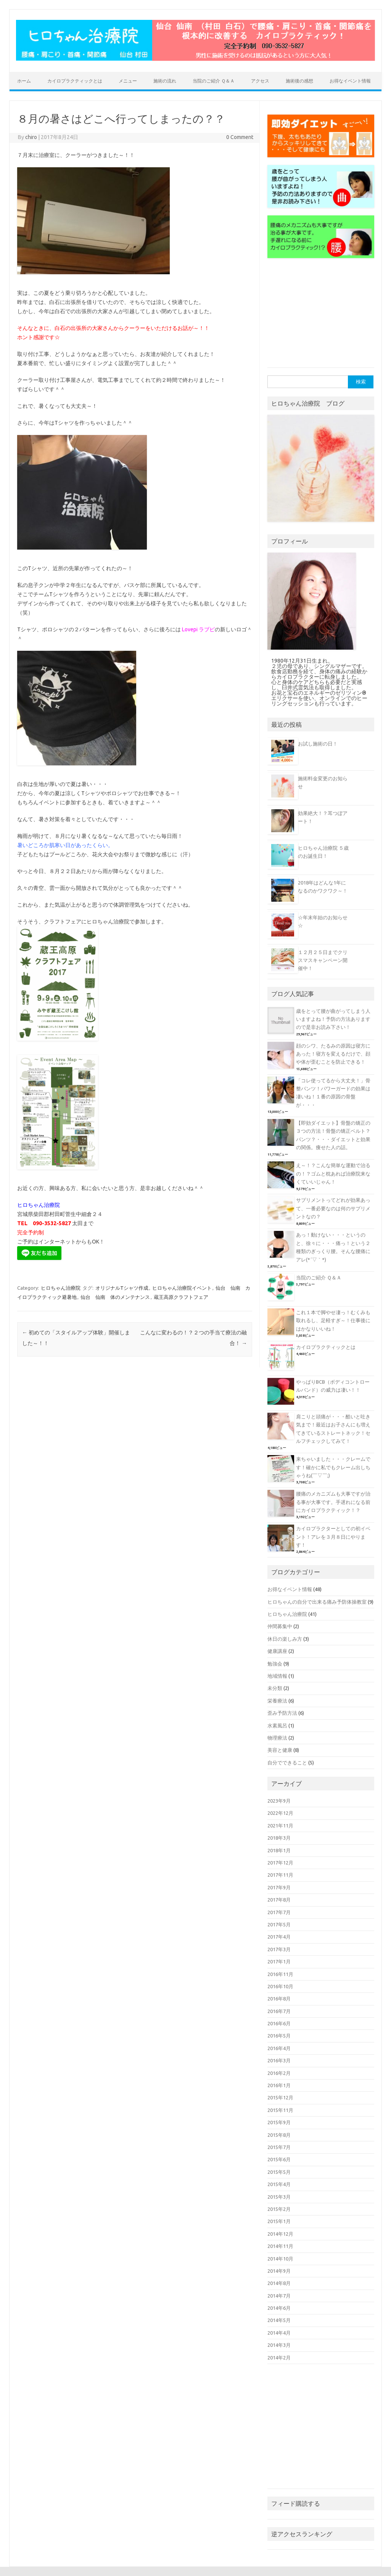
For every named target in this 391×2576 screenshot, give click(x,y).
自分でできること (287, 1762)
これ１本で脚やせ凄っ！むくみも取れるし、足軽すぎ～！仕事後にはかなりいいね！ (333, 1320)
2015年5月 (279, 2172)
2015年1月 (279, 2221)
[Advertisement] (324, 315)
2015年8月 (279, 2135)
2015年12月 (280, 2097)
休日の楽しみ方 (284, 1638)
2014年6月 (279, 2308)
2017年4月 (279, 1936)
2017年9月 (279, 1887)
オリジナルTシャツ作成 (121, 1287)
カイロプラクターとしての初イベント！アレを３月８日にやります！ (333, 1537)
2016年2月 (279, 2073)
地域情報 (277, 1676)
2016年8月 (279, 1998)
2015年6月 (279, 2159)
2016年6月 (279, 2023)
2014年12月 (280, 2233)
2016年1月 (279, 2085)
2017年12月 (280, 1862)
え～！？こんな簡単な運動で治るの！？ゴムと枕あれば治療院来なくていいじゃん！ (333, 1173)
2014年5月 (279, 2320)
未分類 (274, 1688)
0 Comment (239, 137)
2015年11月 (280, 2110)
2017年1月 (279, 1961)
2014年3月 (279, 2345)
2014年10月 (280, 2258)
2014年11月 (280, 2246)
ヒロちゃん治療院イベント (182, 1287)
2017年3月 (279, 1949)
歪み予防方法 (282, 1713)
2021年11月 (280, 1825)
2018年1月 (279, 1850)
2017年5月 (279, 1924)
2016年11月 (280, 1974)
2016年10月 (280, 1986)
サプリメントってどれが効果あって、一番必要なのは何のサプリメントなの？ (333, 1208)
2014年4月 (279, 2332)
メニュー (128, 80)
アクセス (260, 80)
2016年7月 (279, 2011)
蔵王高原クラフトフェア (181, 1297)
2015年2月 (279, 2209)
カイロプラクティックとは (74, 80)
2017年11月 (280, 1874)
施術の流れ (164, 80)
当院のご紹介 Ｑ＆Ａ (214, 80)
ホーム (24, 80)
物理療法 (277, 1737)
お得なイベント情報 (350, 80)
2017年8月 (279, 1899)
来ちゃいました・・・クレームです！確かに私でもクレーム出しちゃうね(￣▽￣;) (333, 1467)
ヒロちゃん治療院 (60, 1287)
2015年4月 (279, 2184)
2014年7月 (279, 2295)
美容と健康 (279, 1750)
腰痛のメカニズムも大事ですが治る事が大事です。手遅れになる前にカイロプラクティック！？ (333, 1502)
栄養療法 (277, 1700)
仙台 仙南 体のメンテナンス (115, 1297)
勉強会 (274, 1663)
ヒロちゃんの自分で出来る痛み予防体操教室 (317, 1601)
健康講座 (277, 1651)
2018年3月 (279, 1837)
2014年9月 (279, 2271)
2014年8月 (279, 2283)
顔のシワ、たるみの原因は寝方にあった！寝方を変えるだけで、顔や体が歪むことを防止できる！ (333, 1054)
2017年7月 (279, 1912)
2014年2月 (279, 2357)
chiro (31, 137)
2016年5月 (279, 2035)
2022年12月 (280, 1813)
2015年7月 (279, 2147)
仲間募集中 (279, 1626)
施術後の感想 (299, 80)
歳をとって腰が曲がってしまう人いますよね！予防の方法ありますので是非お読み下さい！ (333, 1019)
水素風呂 (277, 1725)
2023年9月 (279, 1800)
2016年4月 (279, 2048)
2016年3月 (279, 2060)
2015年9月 (279, 2122)
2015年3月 (279, 2196)
